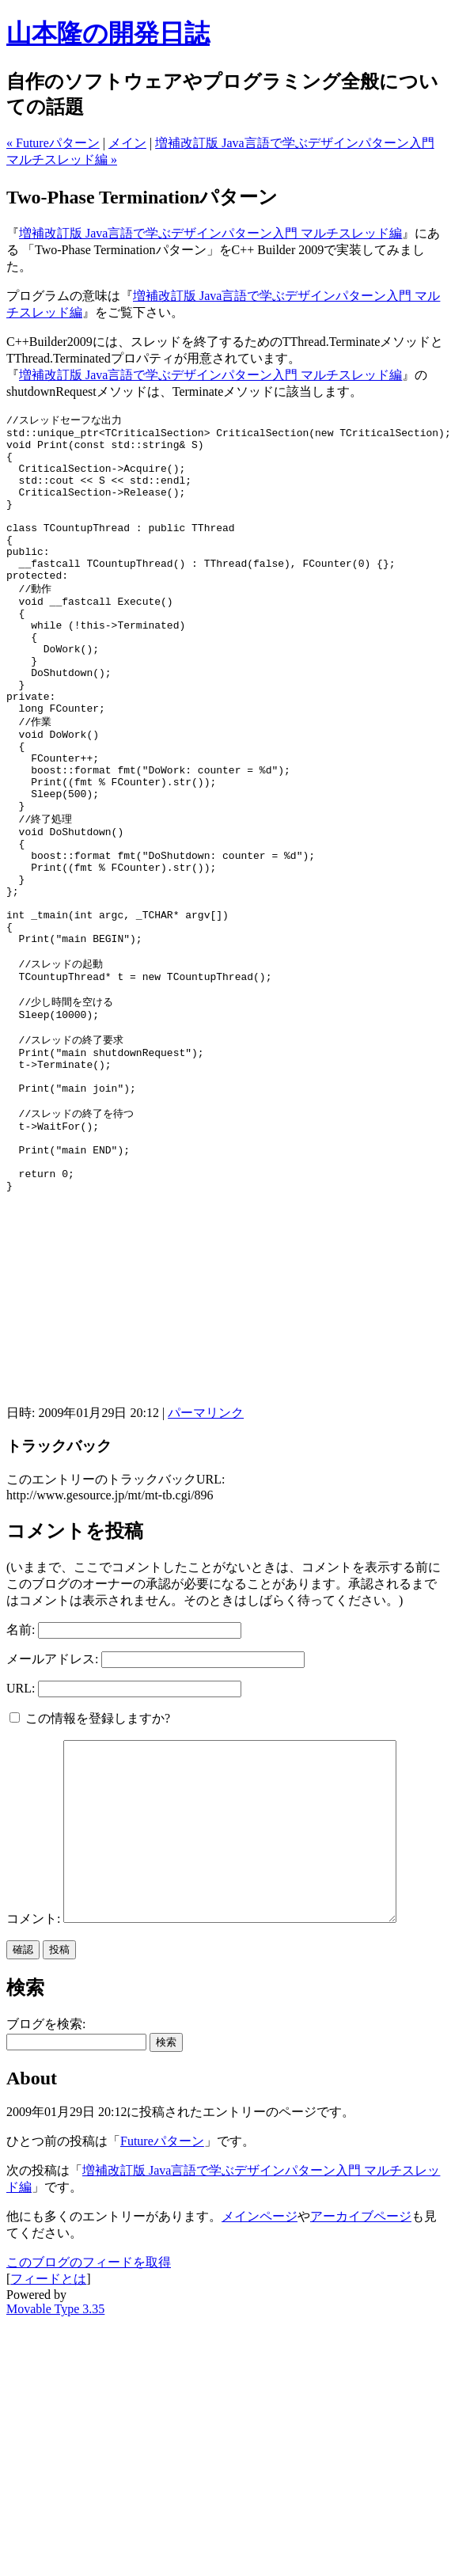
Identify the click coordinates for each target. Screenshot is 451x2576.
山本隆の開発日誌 (108, 33)
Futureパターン (162, 2316)
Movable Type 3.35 (55, 2484)
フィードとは (48, 2453)
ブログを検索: (45, 2199)
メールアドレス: (52, 1798)
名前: (20, 1769)
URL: (20, 1827)
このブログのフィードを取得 (88, 2437)
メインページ (260, 2391)
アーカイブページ (360, 2391)
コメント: (34, 2093)
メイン (127, 143)
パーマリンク (206, 1552)
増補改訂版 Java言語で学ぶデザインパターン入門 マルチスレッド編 (210, 233)
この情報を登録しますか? (89, 1857)
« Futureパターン (53, 143)
